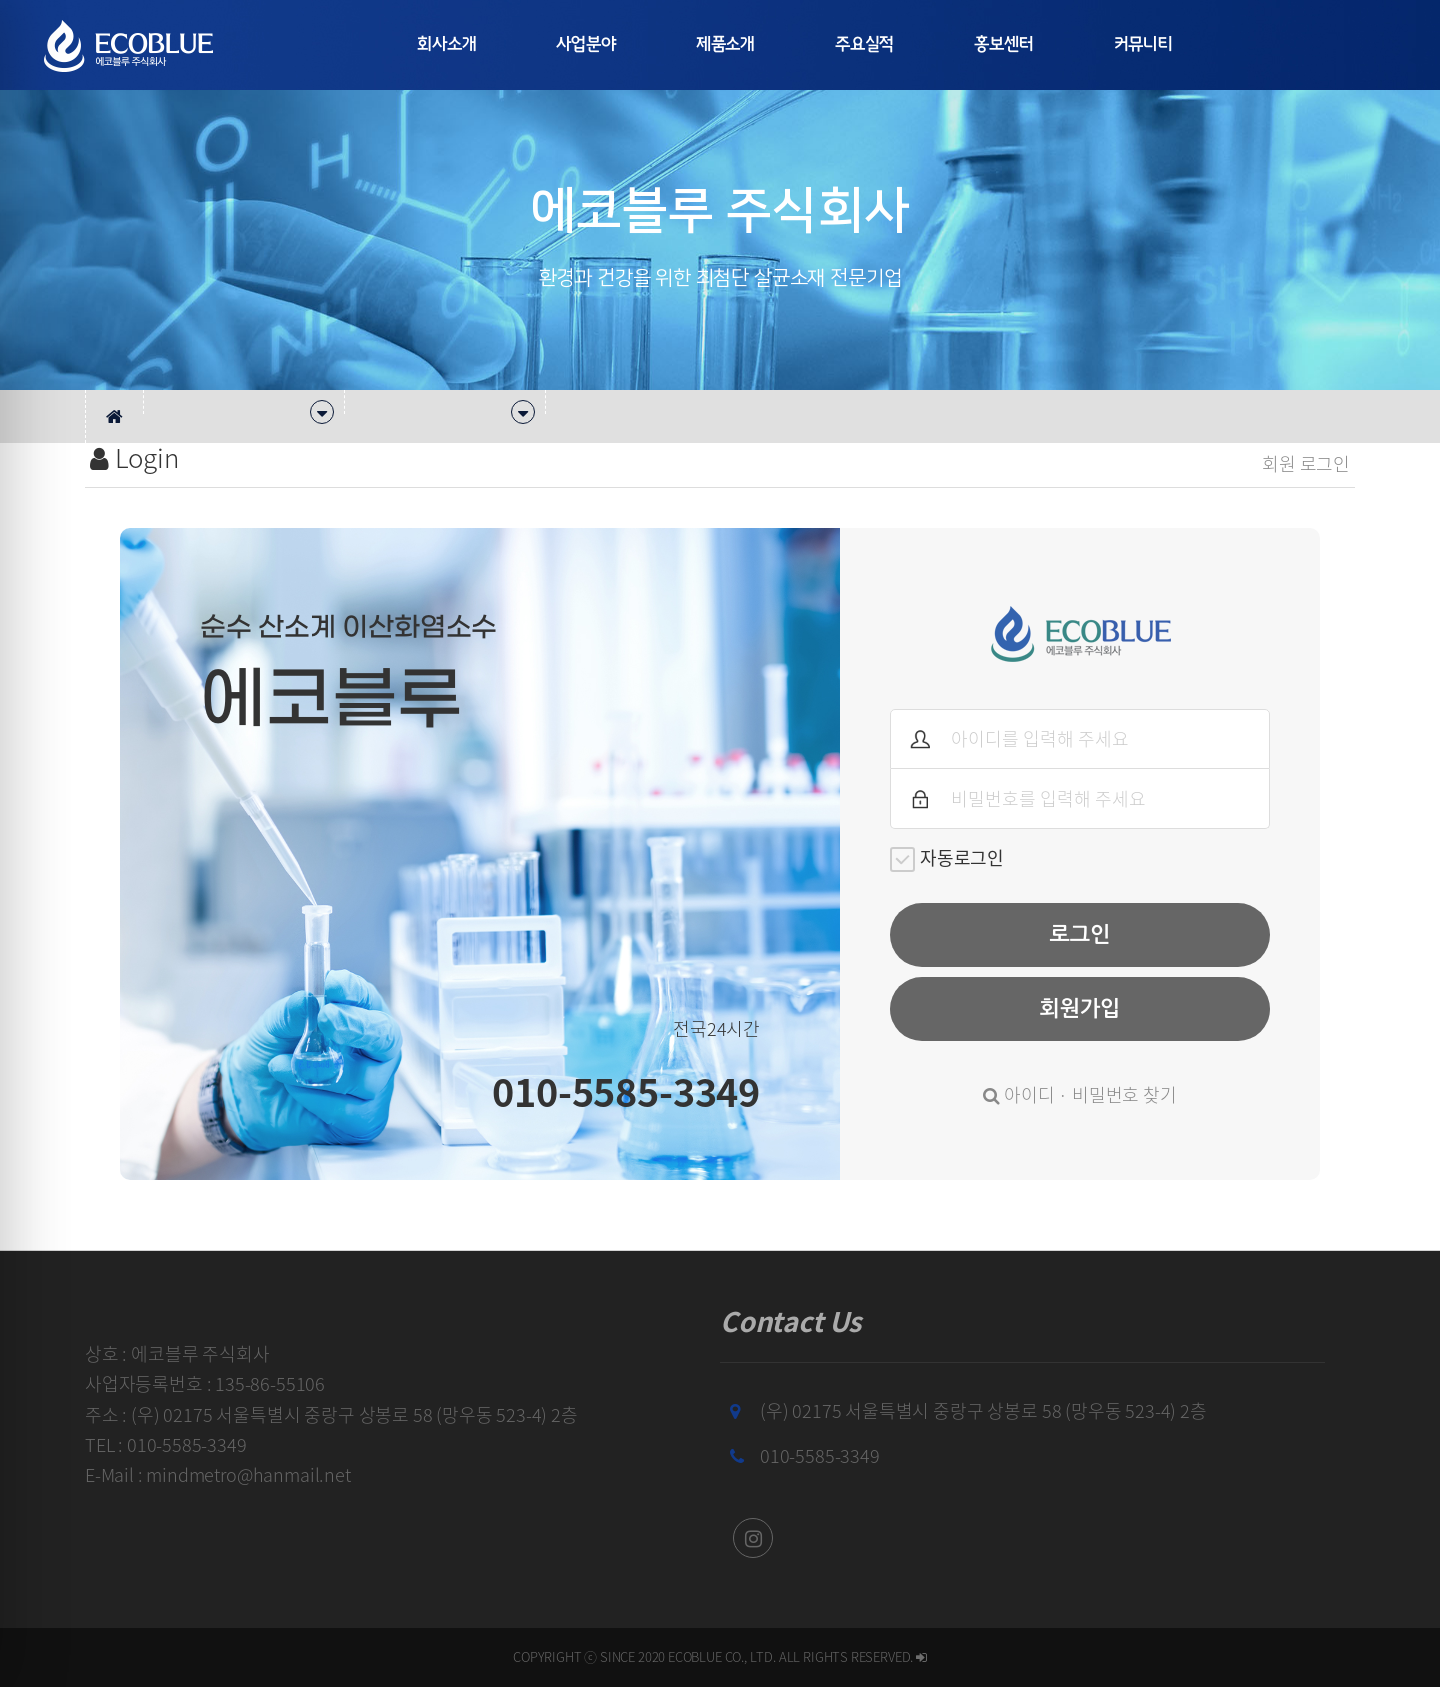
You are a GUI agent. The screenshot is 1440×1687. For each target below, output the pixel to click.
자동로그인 (947, 858)
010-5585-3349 (820, 1455)
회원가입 (1080, 1008)
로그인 (1080, 934)
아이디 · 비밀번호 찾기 (1079, 1094)
